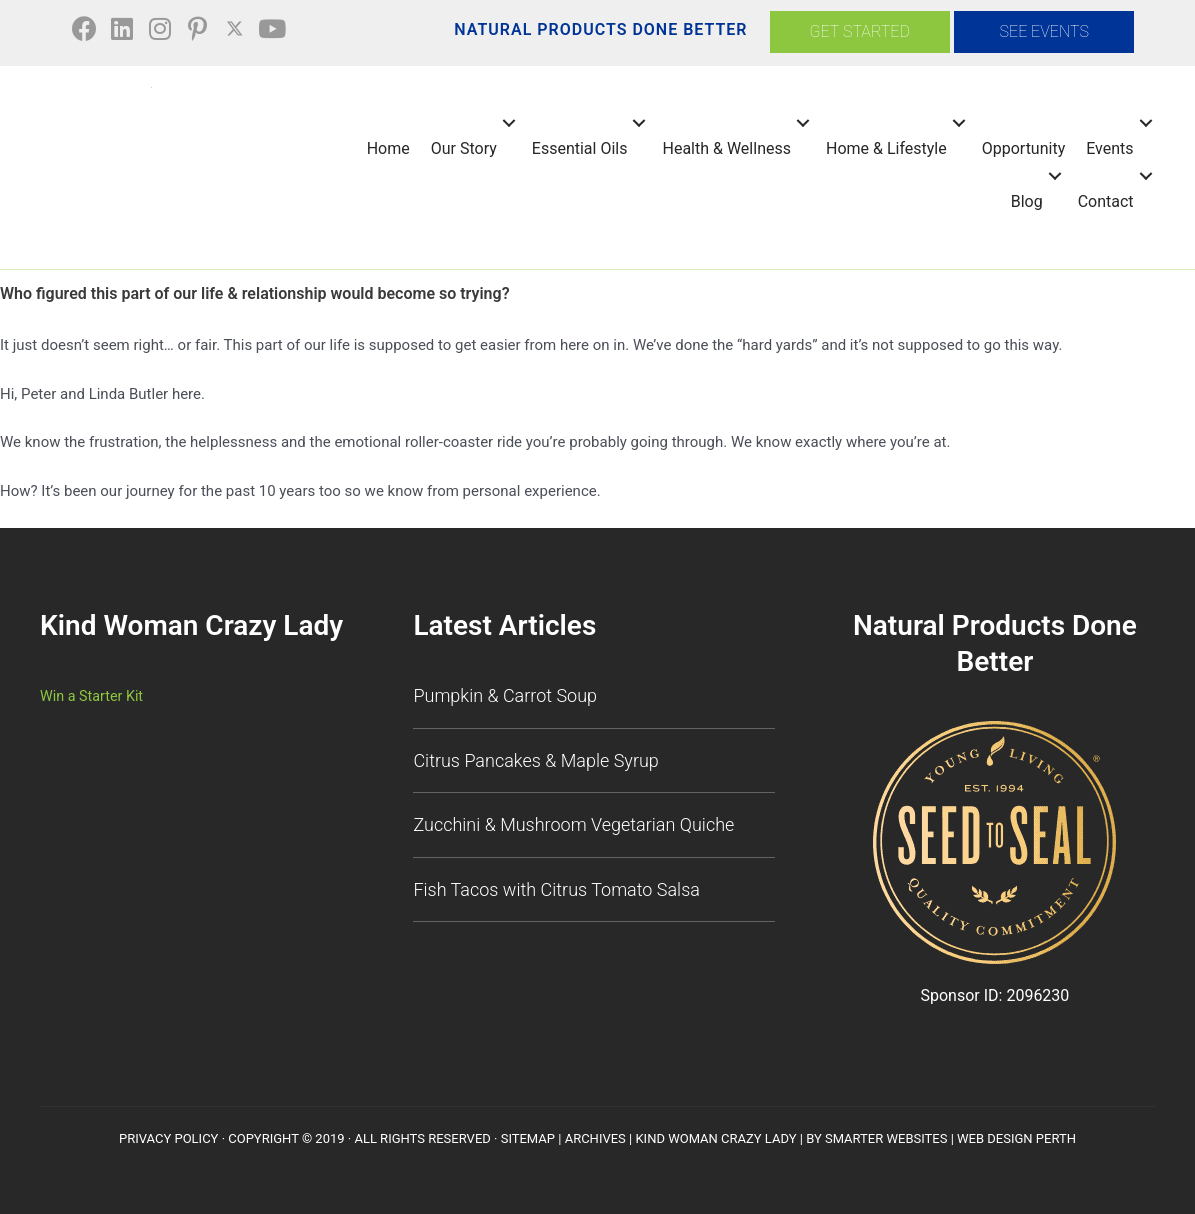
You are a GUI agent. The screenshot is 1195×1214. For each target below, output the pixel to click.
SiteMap (528, 1137)
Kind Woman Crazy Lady (715, 1137)
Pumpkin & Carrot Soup (505, 694)
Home (385, 147)
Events (1107, 147)
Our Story (461, 147)
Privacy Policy (168, 1137)
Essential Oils (577, 147)
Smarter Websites (886, 1137)
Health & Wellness (724, 147)
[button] (89, 30)
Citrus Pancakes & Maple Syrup (535, 758)
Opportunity (1021, 147)
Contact (1103, 200)
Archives (595, 1137)
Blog (1024, 200)
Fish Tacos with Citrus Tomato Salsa (556, 887)
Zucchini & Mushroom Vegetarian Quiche (573, 823)
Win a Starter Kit (94, 695)
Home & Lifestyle (883, 147)
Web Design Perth (1016, 1137)
